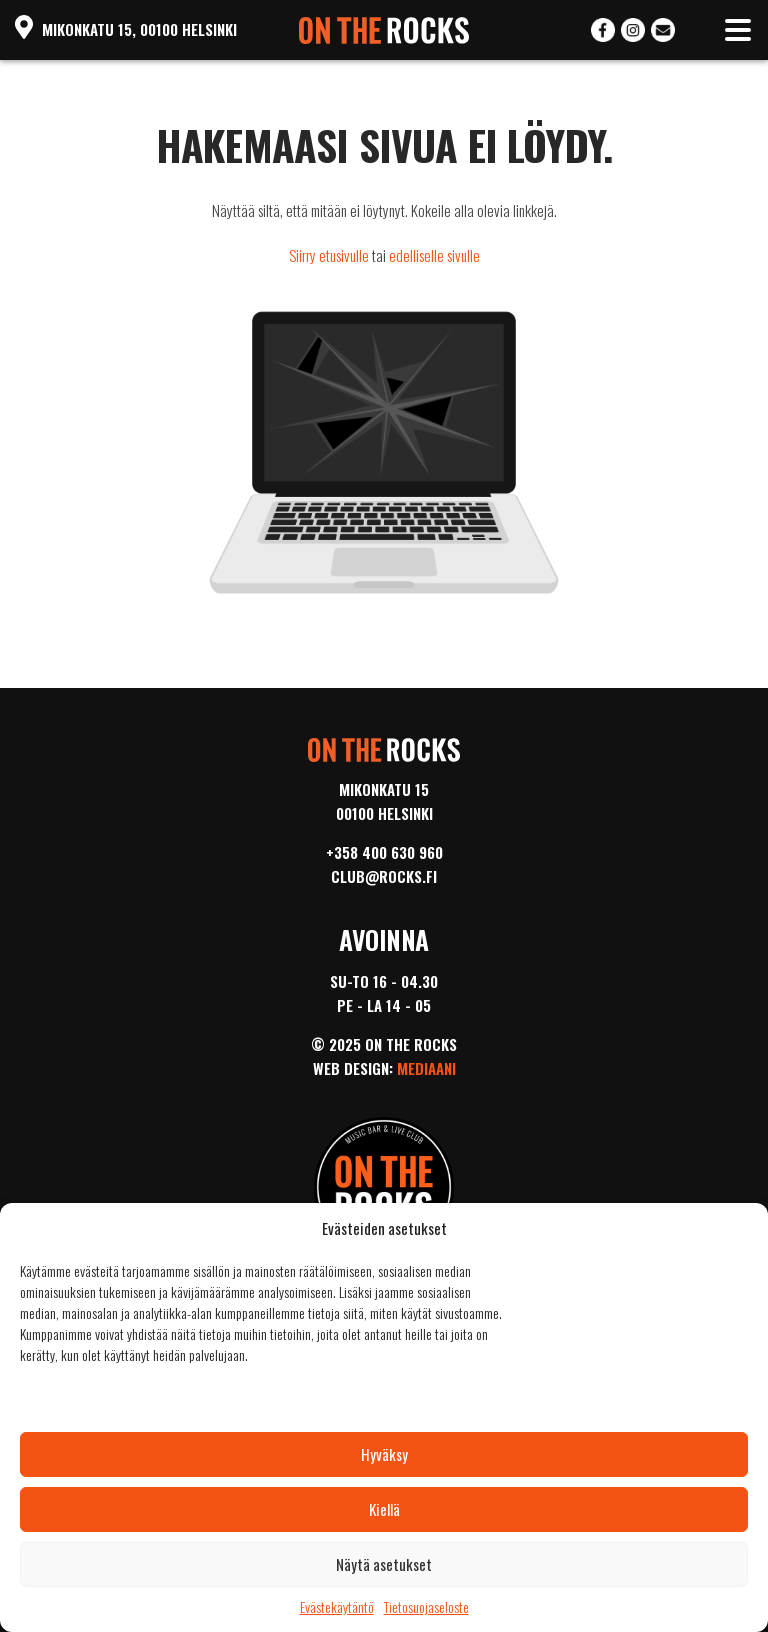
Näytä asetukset (384, 1564)
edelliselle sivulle (434, 255)
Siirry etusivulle (329, 255)
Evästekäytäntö (337, 1607)
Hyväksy (384, 1454)
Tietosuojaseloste (426, 1607)
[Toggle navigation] (738, 30)
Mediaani (426, 1068)
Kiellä (384, 1509)
